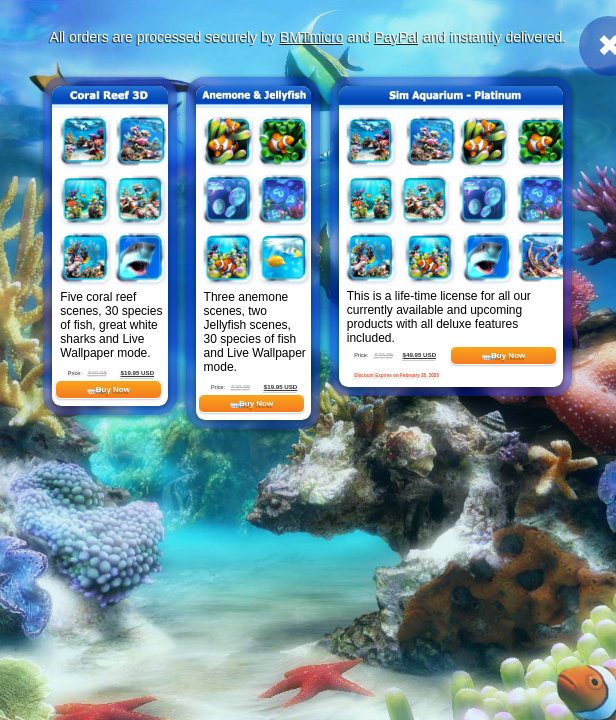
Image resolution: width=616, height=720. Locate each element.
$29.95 (97, 372)
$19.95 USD (138, 372)
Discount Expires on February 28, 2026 (396, 375)
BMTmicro (312, 37)
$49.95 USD (420, 354)
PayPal (397, 37)
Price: (75, 373)
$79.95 (383, 354)
